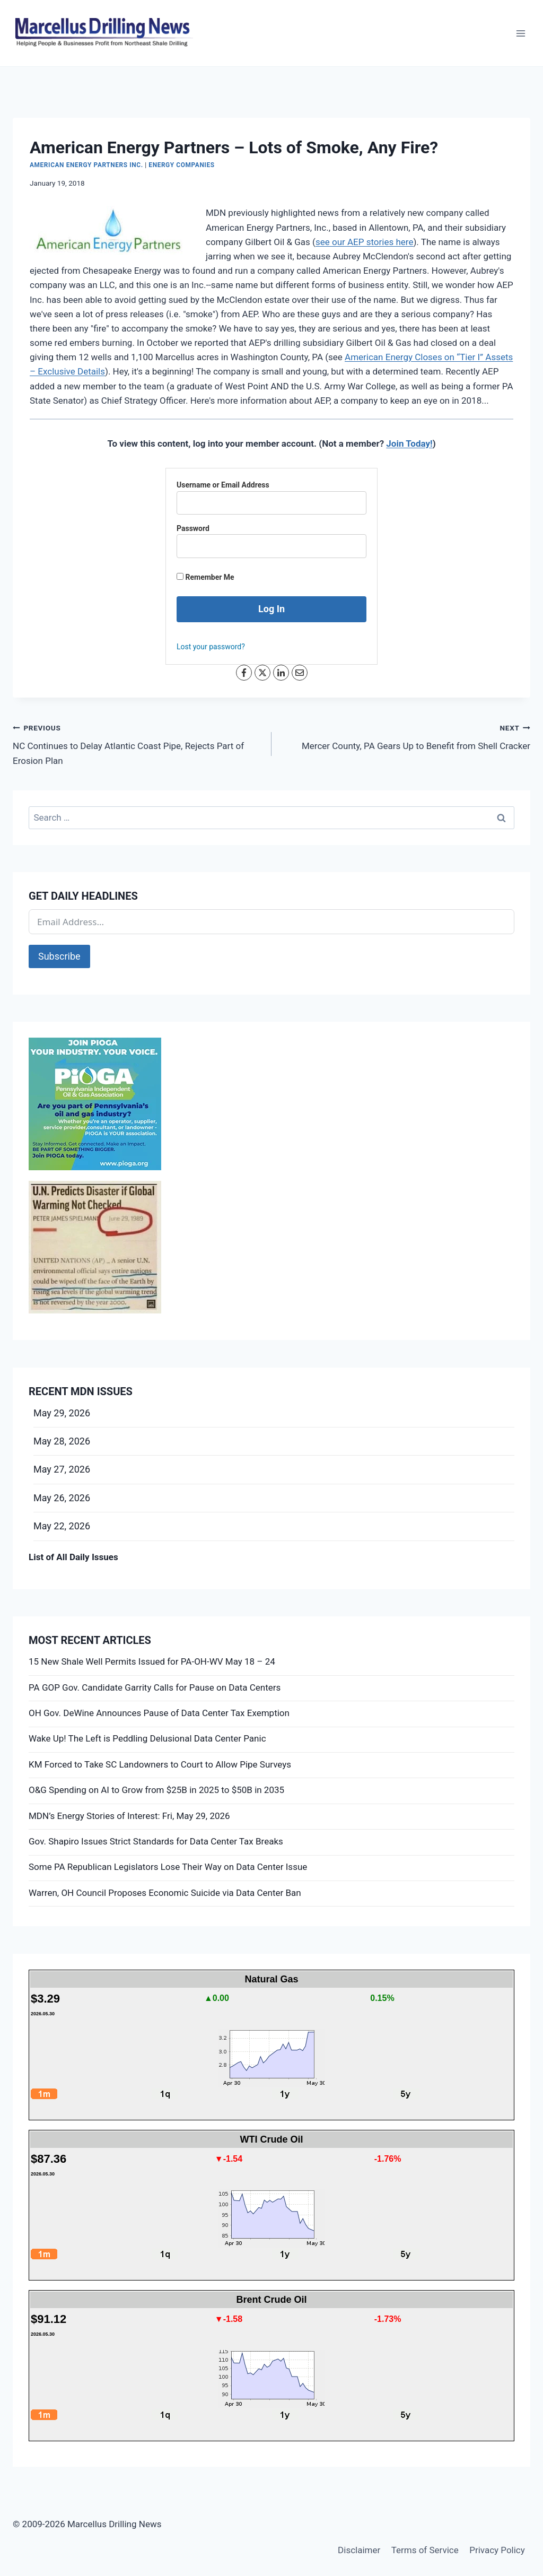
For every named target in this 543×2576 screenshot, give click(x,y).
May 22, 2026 (61, 1525)
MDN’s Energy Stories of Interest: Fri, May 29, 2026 (129, 1816)
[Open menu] (520, 33)
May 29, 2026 (61, 1412)
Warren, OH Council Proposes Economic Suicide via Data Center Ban (165, 1892)
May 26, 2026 (61, 1497)
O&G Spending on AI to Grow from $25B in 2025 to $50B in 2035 (156, 1790)
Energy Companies (181, 165)
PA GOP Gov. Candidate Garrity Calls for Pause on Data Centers (155, 1687)
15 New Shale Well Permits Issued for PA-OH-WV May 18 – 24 (152, 1661)
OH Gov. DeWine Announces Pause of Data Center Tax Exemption (159, 1713)
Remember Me (205, 577)
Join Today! (409, 443)
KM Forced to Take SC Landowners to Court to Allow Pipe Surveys (160, 1764)
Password (193, 528)
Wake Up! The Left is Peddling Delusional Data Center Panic (147, 1738)
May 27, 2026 (61, 1469)
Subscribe (59, 956)
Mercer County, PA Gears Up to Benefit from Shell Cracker (405, 736)
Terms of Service (425, 2550)
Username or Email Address (223, 485)
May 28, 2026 (61, 1441)
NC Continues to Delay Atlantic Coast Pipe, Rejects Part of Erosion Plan (137, 743)
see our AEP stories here (365, 242)
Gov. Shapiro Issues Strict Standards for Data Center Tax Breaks (156, 1841)
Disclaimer (359, 2550)
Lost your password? (211, 646)
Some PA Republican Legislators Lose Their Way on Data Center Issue (168, 1866)
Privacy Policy (497, 2550)
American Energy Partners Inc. (86, 165)
